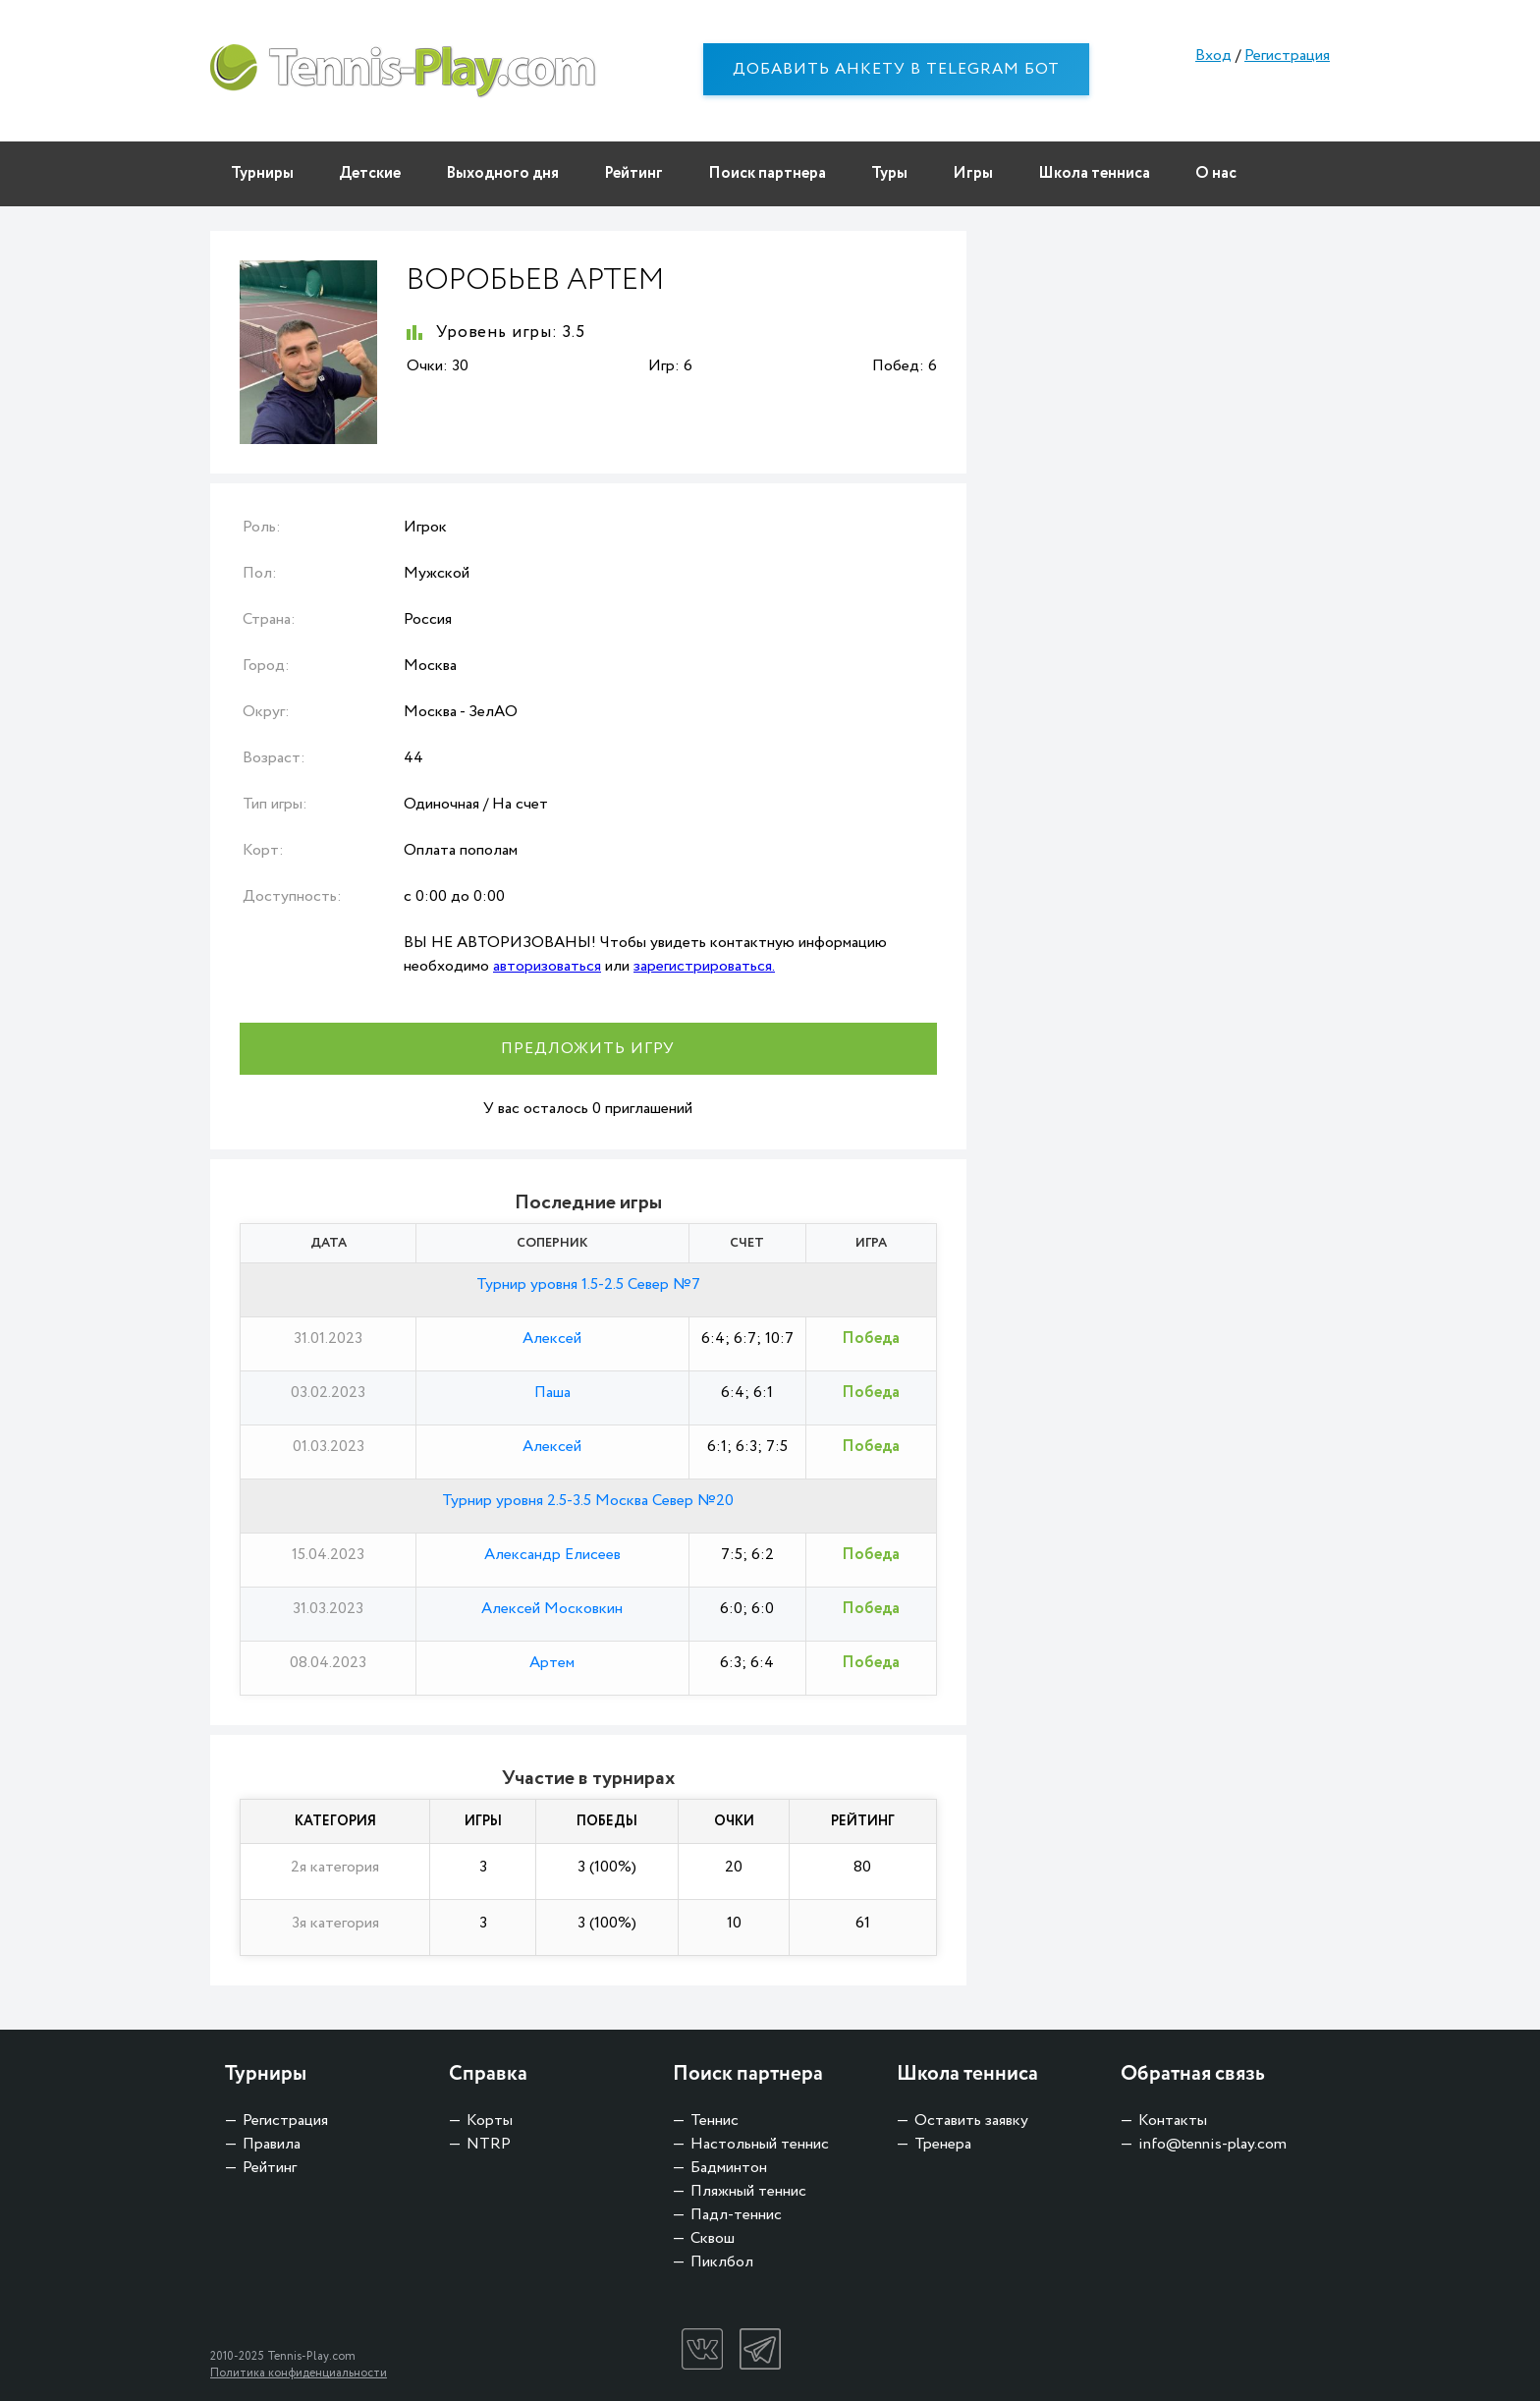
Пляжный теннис (748, 2191)
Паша (552, 1392)
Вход (1213, 55)
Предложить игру (588, 1048)
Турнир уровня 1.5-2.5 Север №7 (588, 1284)
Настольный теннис (759, 2144)
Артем (552, 1662)
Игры (973, 173)
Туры (889, 173)
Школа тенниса (1094, 173)
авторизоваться (547, 966)
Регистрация (1287, 55)
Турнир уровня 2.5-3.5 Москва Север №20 (588, 1500)
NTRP (489, 2144)
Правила (272, 2144)
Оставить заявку (971, 2120)
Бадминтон (728, 2167)
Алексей (551, 1338)
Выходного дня (502, 173)
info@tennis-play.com (1212, 2144)
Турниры (262, 173)
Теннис (714, 2120)
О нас (1216, 173)
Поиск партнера (767, 173)
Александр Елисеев (552, 1554)
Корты (490, 2120)
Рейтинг (633, 173)
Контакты (1172, 2120)
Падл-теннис (736, 2215)
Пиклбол (721, 2262)
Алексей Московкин (552, 1608)
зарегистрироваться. (704, 966)
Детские (370, 173)
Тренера (942, 2144)
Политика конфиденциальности (298, 2373)
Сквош (712, 2238)
